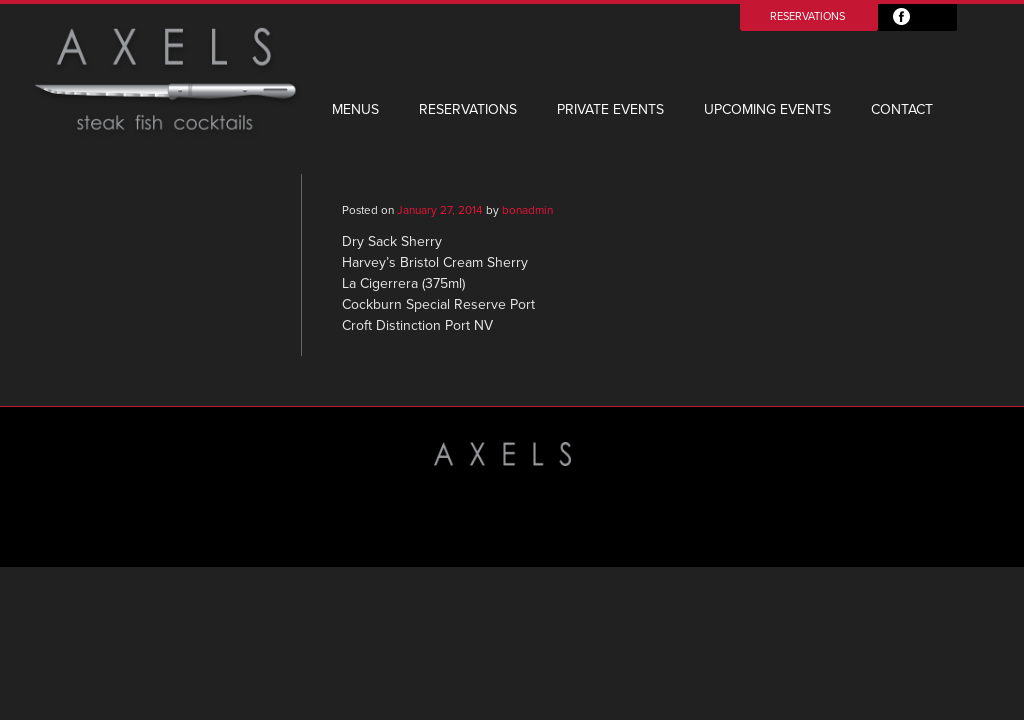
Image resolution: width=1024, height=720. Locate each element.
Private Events (610, 109)
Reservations (807, 16)
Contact (902, 109)
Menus (355, 109)
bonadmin (527, 210)
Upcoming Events (767, 109)
